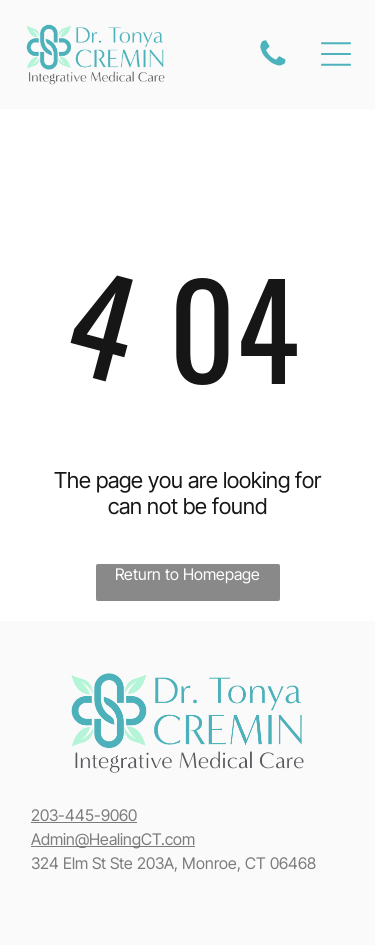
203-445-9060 (84, 815)
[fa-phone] (273, 64)
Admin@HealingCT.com (113, 839)
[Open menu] (336, 54)
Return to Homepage (187, 574)
